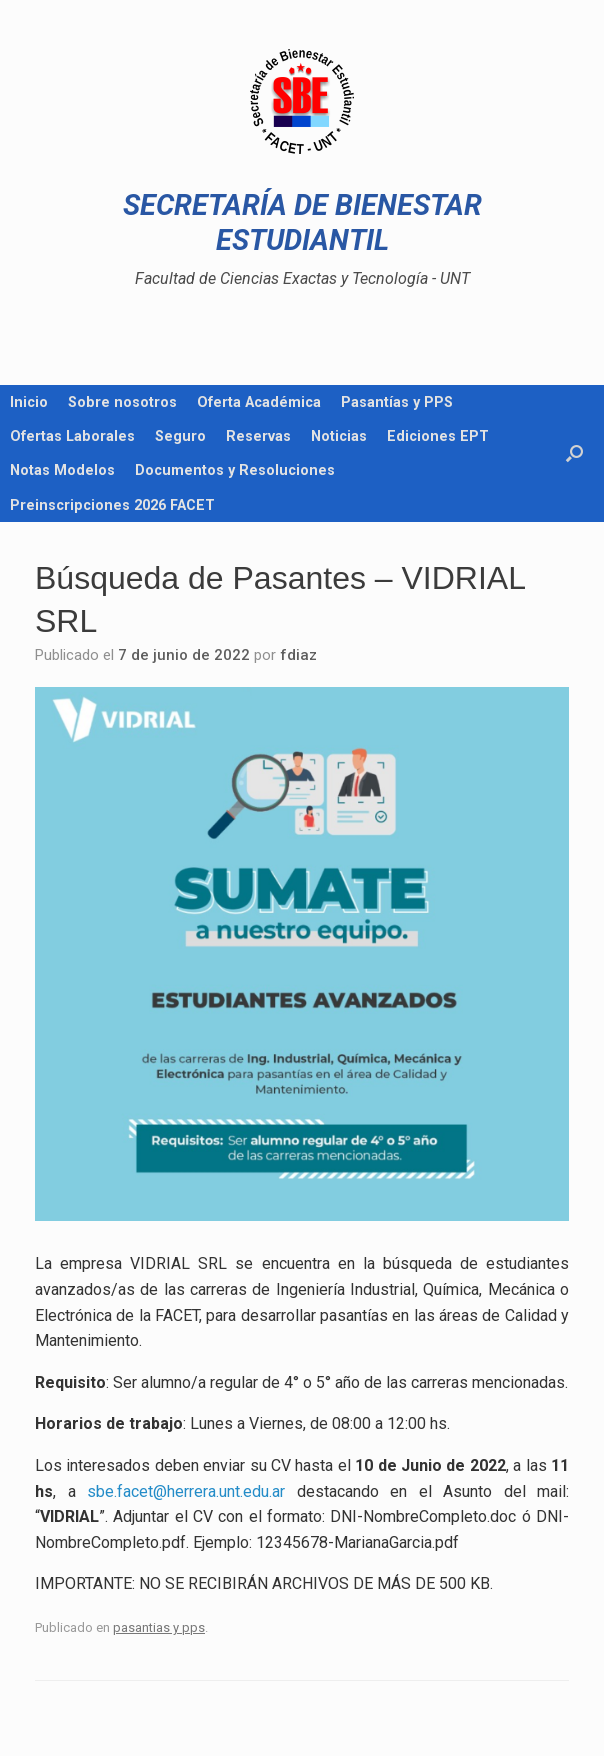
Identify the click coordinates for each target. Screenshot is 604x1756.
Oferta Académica (259, 402)
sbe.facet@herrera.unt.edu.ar (186, 1491)
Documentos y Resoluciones (235, 470)
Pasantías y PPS (397, 402)
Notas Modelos (62, 470)
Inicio (29, 402)
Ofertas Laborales (72, 436)
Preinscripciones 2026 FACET (112, 505)
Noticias (339, 436)
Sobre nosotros (122, 402)
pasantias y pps (159, 1627)
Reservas (258, 436)
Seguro (180, 436)
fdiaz (298, 655)
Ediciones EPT (438, 436)
